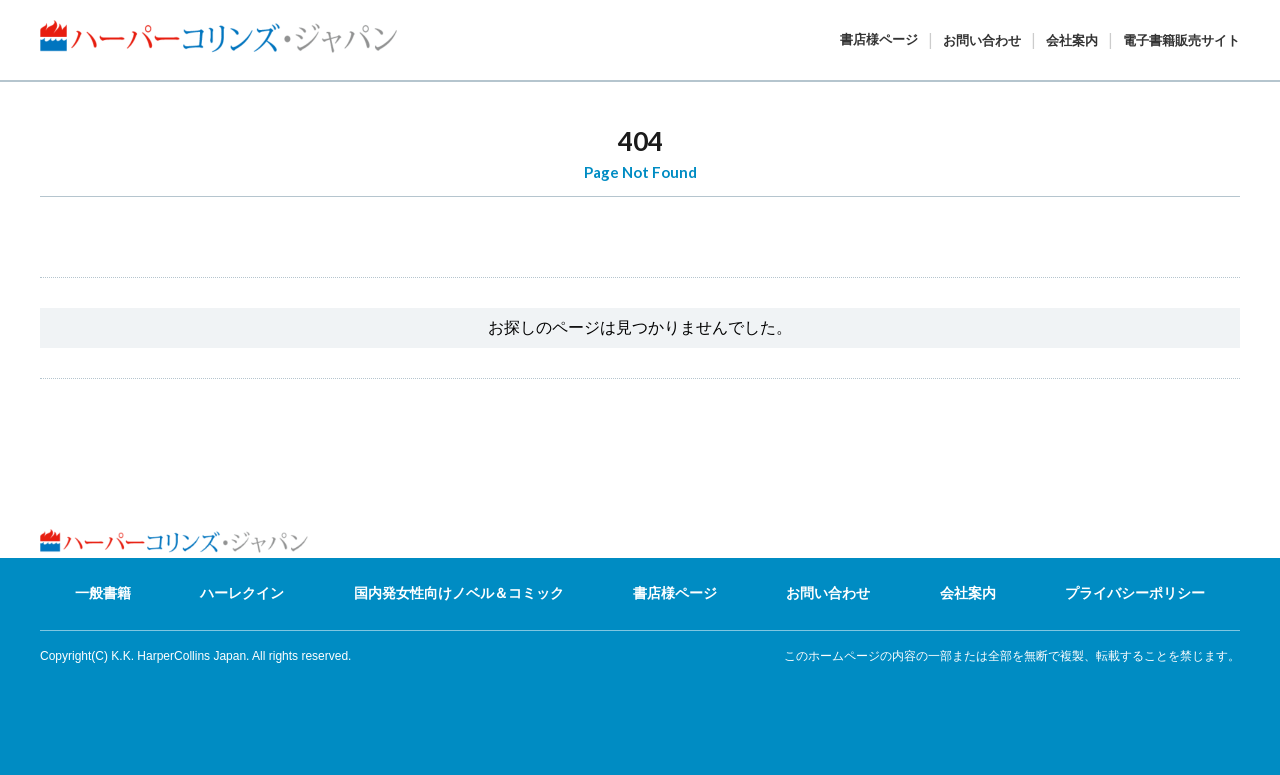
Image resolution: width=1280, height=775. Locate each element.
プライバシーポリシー (1135, 593)
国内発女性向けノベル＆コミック (459, 593)
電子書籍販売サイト (1181, 40)
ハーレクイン (242, 593)
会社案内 (1072, 40)
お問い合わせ (982, 40)
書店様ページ (879, 39)
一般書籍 (103, 593)
